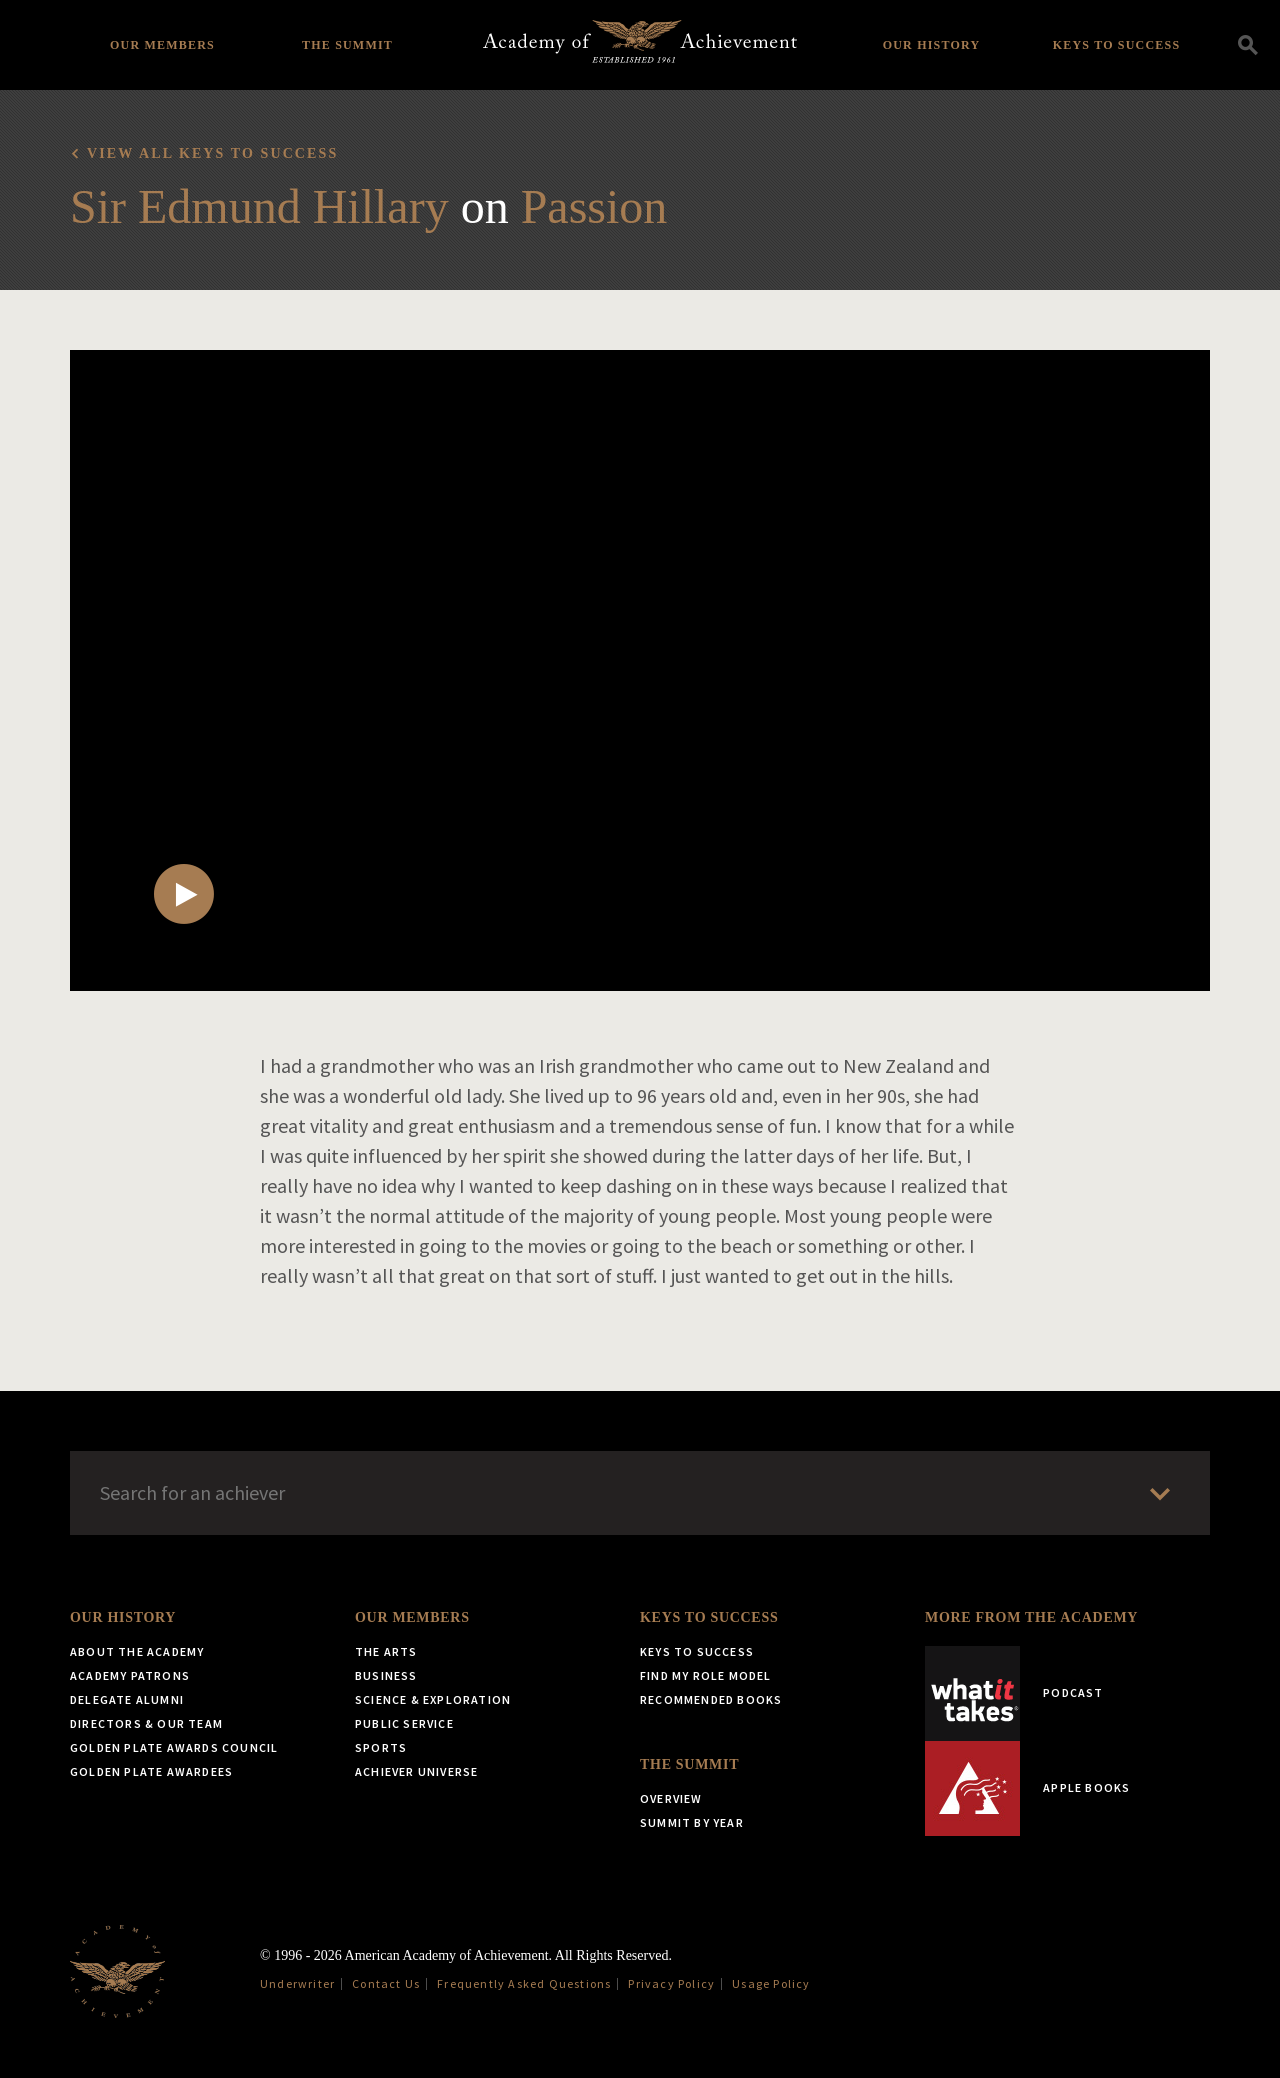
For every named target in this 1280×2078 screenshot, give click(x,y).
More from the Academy (1031, 1617)
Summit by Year (692, 1822)
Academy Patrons (130, 1675)
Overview (671, 1798)
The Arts (386, 1651)
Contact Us (386, 1983)
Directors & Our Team (146, 1723)
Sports (381, 1747)
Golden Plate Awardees (151, 1771)
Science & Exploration (433, 1699)
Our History (932, 45)
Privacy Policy (671, 1983)
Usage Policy (771, 1983)
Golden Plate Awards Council (174, 1747)
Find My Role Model (706, 1675)
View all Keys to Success (212, 153)
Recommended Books (711, 1699)
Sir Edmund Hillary (259, 206)
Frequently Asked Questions (524, 1983)
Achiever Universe (416, 1771)
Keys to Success (1117, 45)
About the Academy (137, 1651)
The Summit (347, 45)
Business (386, 1675)
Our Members (162, 45)
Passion (594, 206)
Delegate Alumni (127, 1699)
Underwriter (297, 1983)
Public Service (404, 1723)
